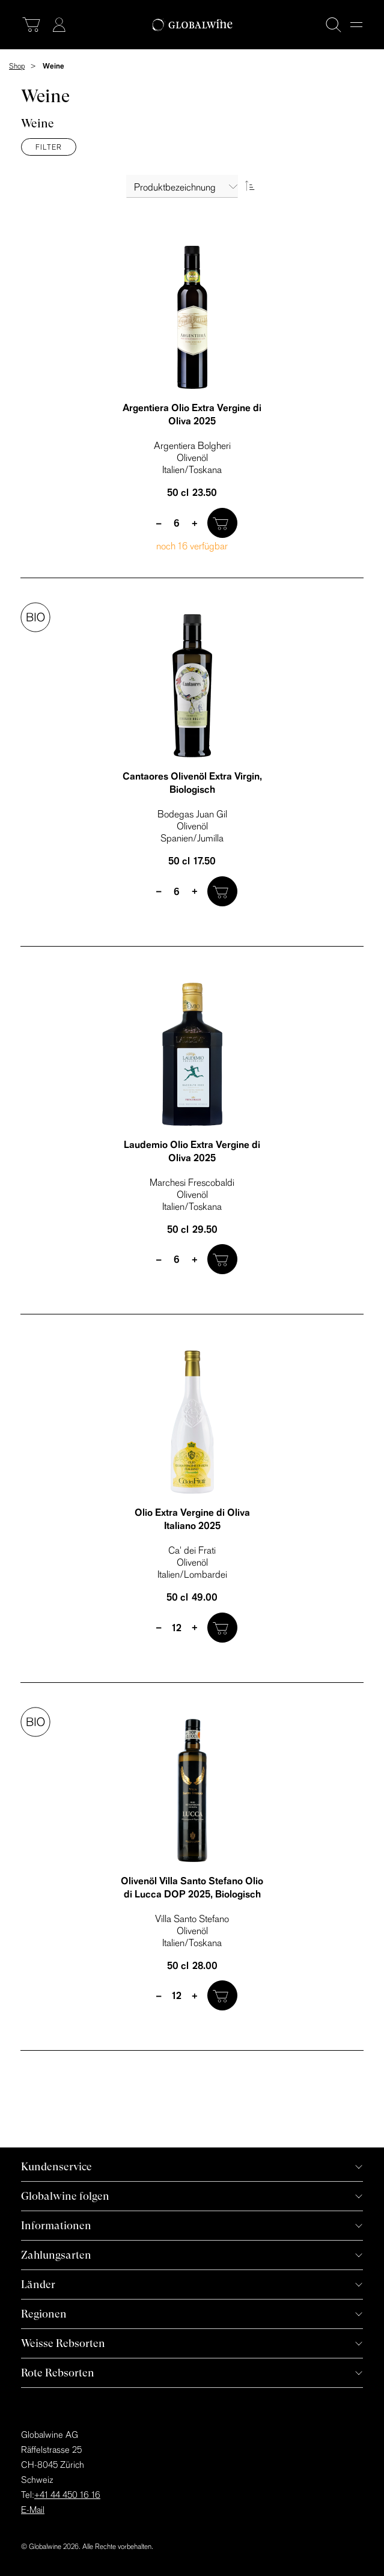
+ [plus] (195, 523)
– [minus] (159, 523)
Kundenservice (56, 2166)
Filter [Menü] (48, 146)
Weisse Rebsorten (63, 2343)
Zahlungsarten (56, 2254)
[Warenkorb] (31, 24)
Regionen (44, 2313)
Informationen (56, 2225)
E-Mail (32, 2509)
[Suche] (333, 24)
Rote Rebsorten (57, 2372)
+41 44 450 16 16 (67, 2494)
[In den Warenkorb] (222, 523)
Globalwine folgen (65, 2196)
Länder (38, 2284)
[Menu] (356, 24)
